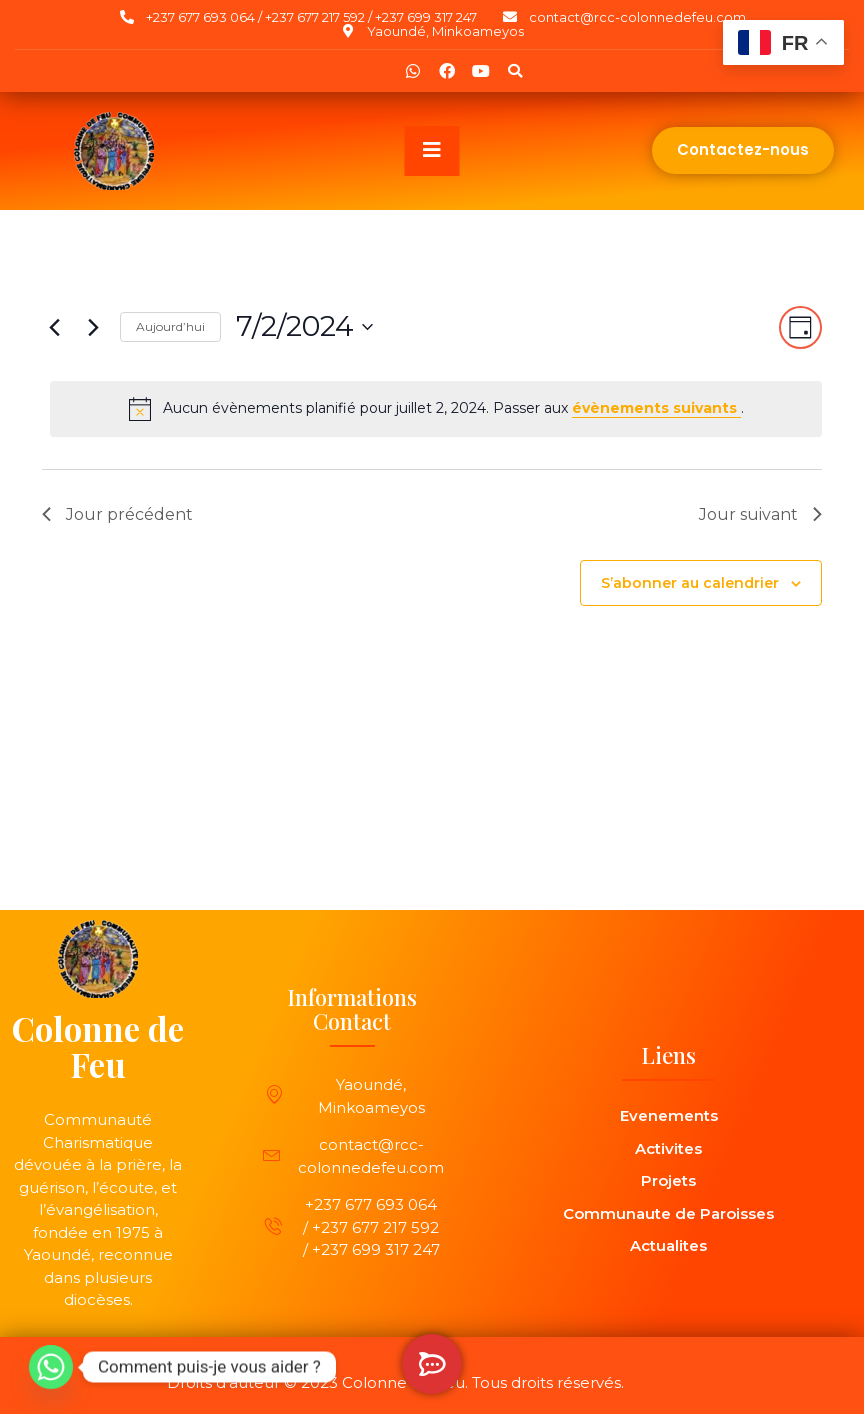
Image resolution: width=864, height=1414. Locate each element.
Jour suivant (760, 514)
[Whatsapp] (51, 1367)
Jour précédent (117, 514)
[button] (515, 71)
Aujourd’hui (170, 326)
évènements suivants (656, 408)
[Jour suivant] (93, 327)
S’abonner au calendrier (690, 583)
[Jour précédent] (54, 327)
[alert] (436, 409)
